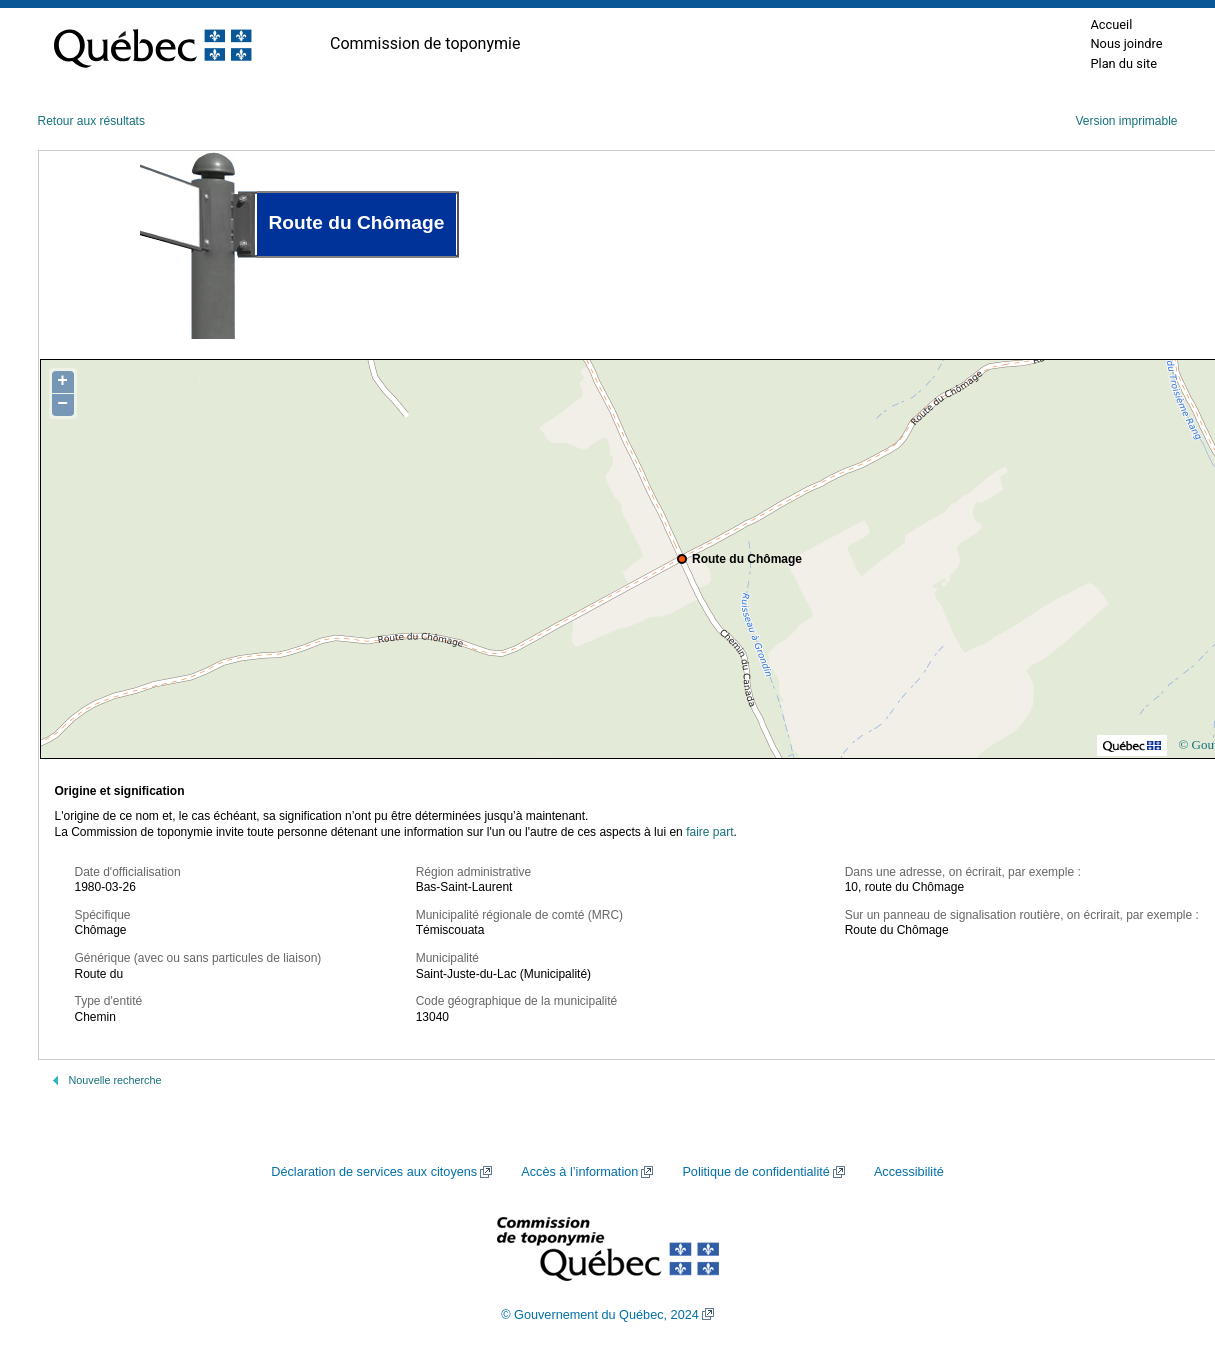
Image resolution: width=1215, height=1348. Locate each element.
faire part (709, 832)
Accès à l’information (579, 1172)
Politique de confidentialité (755, 1172)
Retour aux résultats (91, 121)
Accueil (1111, 24)
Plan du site (1123, 63)
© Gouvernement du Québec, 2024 (600, 1315)
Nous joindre (1126, 43)
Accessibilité (909, 1172)
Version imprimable (1126, 121)
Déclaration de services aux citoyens (374, 1172)
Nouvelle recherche (115, 1080)
